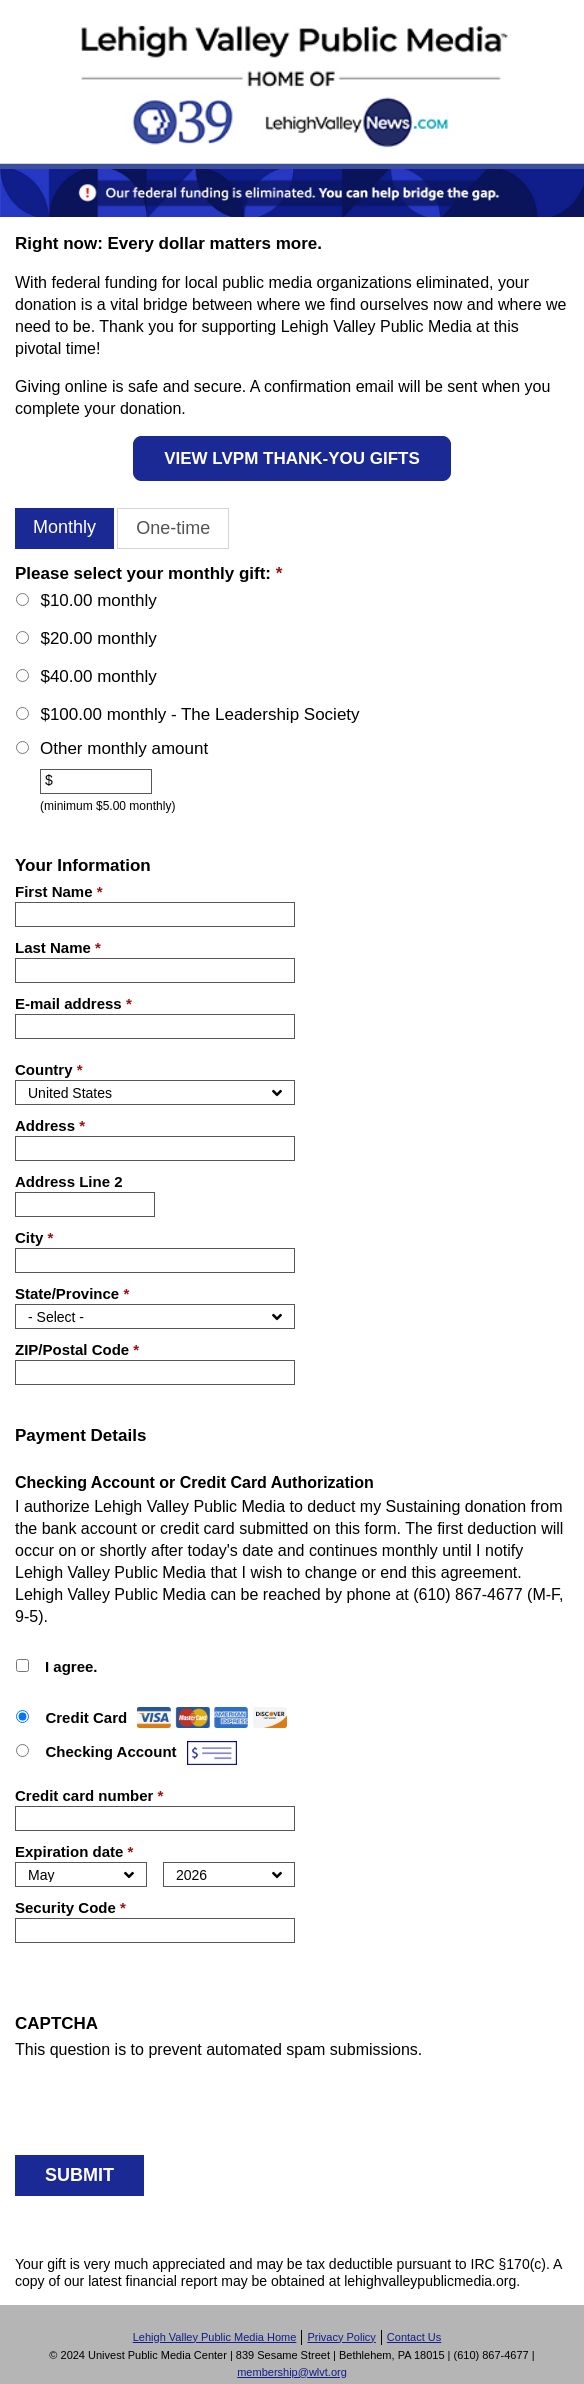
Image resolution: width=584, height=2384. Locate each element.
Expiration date (74, 1851)
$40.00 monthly (98, 676)
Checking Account (110, 1751)
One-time (173, 528)
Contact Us (414, 2337)
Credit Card (86, 1717)
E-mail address (73, 1003)
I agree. (71, 1666)
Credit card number (89, 1795)
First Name (59, 891)
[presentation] (167, 2100)
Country (49, 1069)
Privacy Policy (341, 2337)
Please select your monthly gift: (148, 573)
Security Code (70, 1907)
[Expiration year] (229, 1874)
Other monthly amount (124, 748)
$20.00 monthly (98, 638)
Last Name (58, 947)
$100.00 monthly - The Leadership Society (199, 714)
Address (50, 1125)
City (34, 1237)
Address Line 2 (69, 1181)
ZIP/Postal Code (77, 1349)
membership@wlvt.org (292, 2372)
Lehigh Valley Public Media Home (215, 2337)
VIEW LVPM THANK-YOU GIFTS (292, 458)
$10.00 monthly (98, 600)
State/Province (72, 1293)
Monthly (64, 527)
